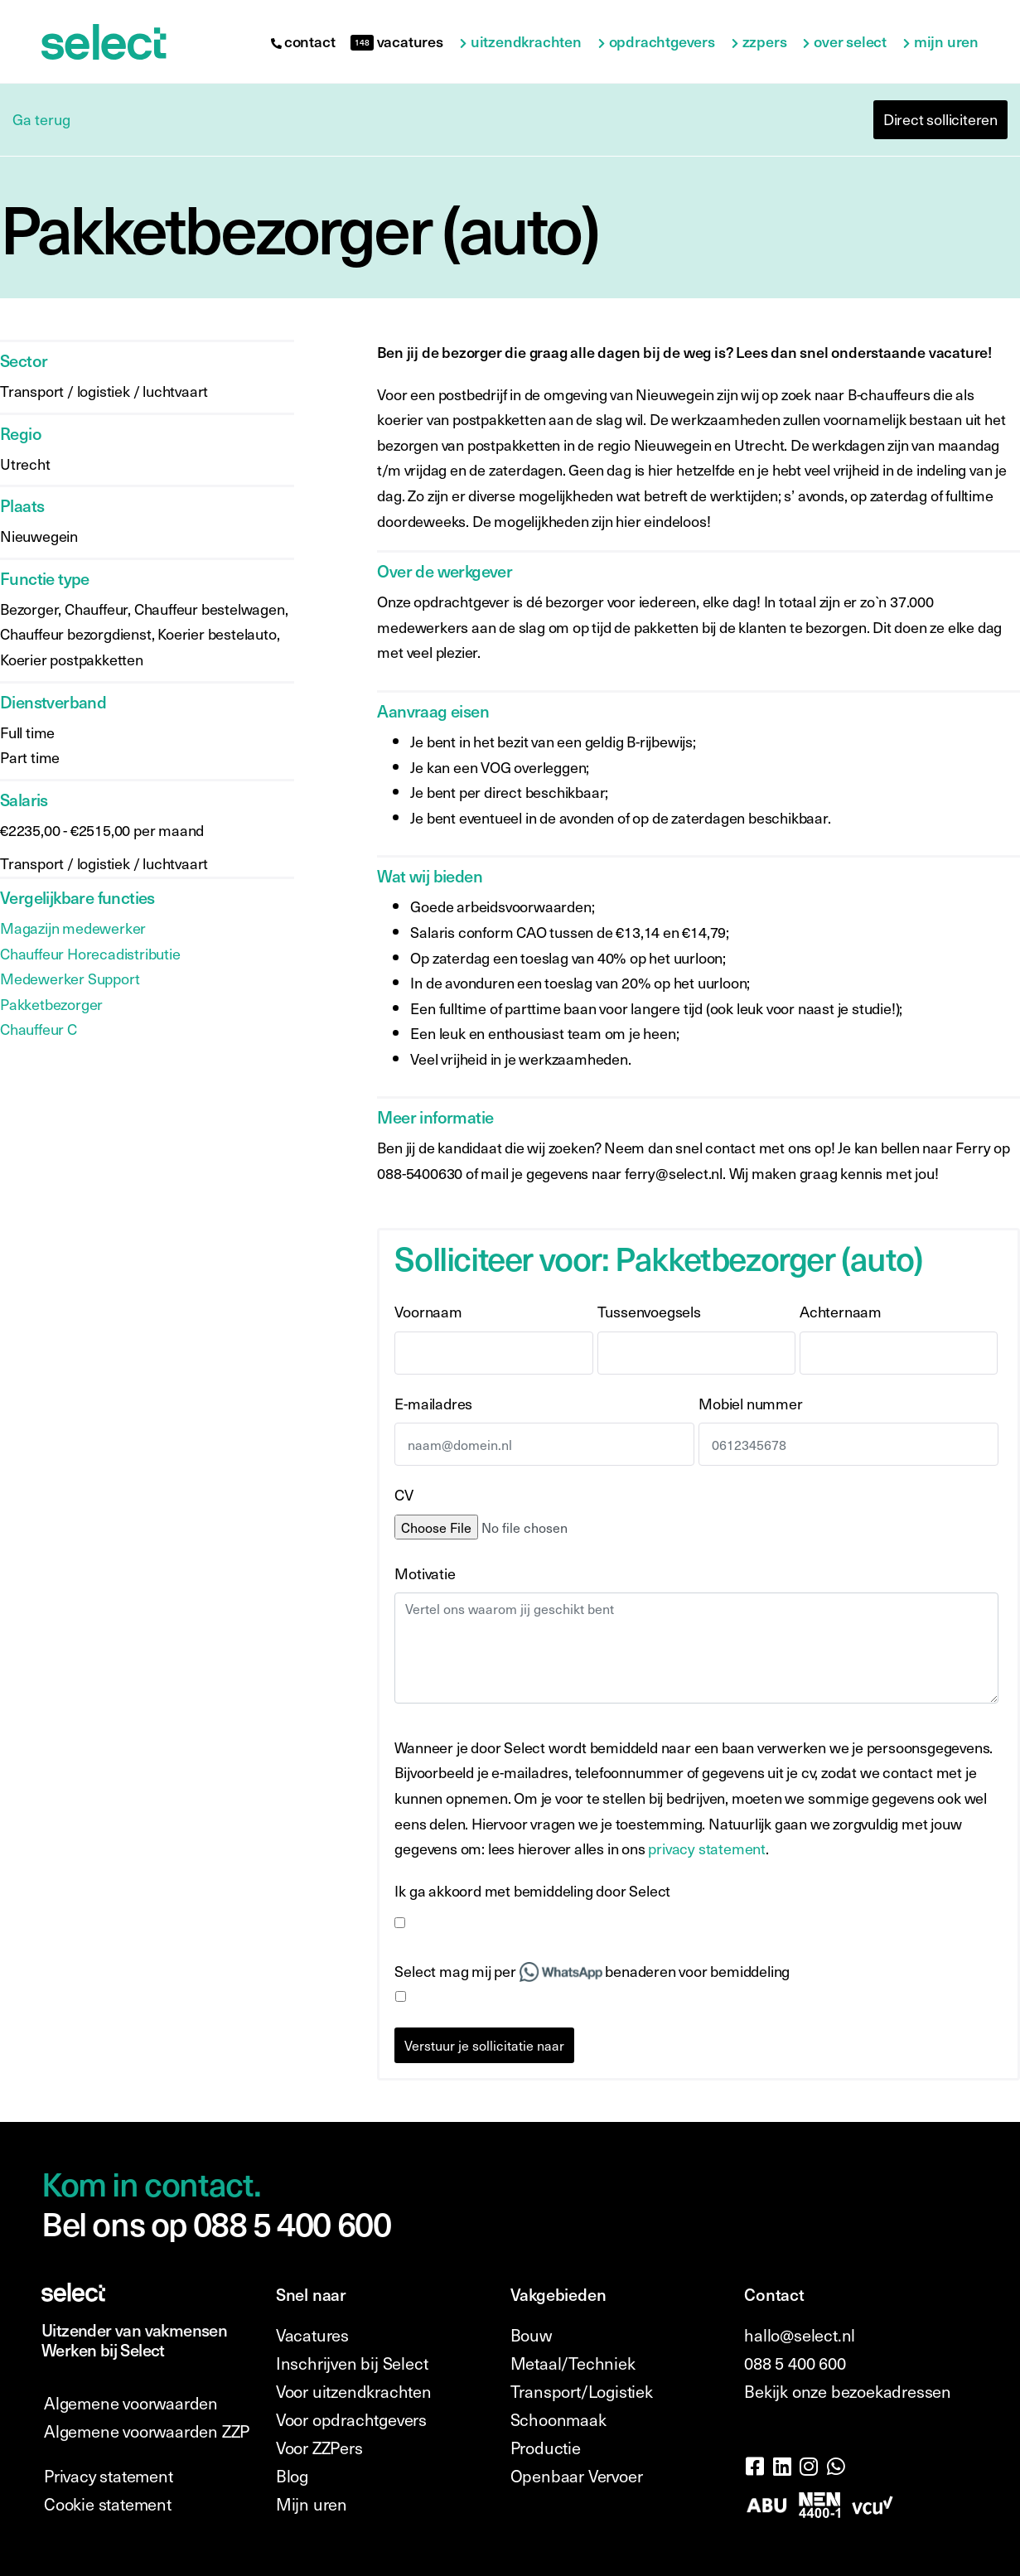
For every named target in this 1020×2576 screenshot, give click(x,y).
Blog (292, 2475)
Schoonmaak (558, 2419)
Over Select (850, 42)
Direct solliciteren (940, 119)
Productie (545, 2447)
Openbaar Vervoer (576, 2475)
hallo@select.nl (799, 2334)
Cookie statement (108, 2503)
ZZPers (764, 42)
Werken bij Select (103, 2349)
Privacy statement (108, 2475)
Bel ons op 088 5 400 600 (215, 2222)
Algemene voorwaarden (131, 2402)
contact (303, 41)
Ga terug (41, 119)
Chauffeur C (38, 1028)
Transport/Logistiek (581, 2391)
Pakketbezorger (51, 1004)
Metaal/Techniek (573, 2363)
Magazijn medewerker (73, 927)
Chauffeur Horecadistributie (90, 953)
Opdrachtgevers (662, 42)
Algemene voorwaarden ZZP (146, 2431)
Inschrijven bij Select (352, 2363)
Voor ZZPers (319, 2447)
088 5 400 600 (794, 2363)
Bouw (531, 2334)
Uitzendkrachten (526, 42)
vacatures (396, 41)
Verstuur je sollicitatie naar (484, 2045)
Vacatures (312, 2334)
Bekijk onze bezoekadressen (847, 2391)
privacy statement (707, 1848)
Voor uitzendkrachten (354, 2391)
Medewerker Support (69, 978)
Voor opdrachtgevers (351, 2419)
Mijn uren (946, 42)
